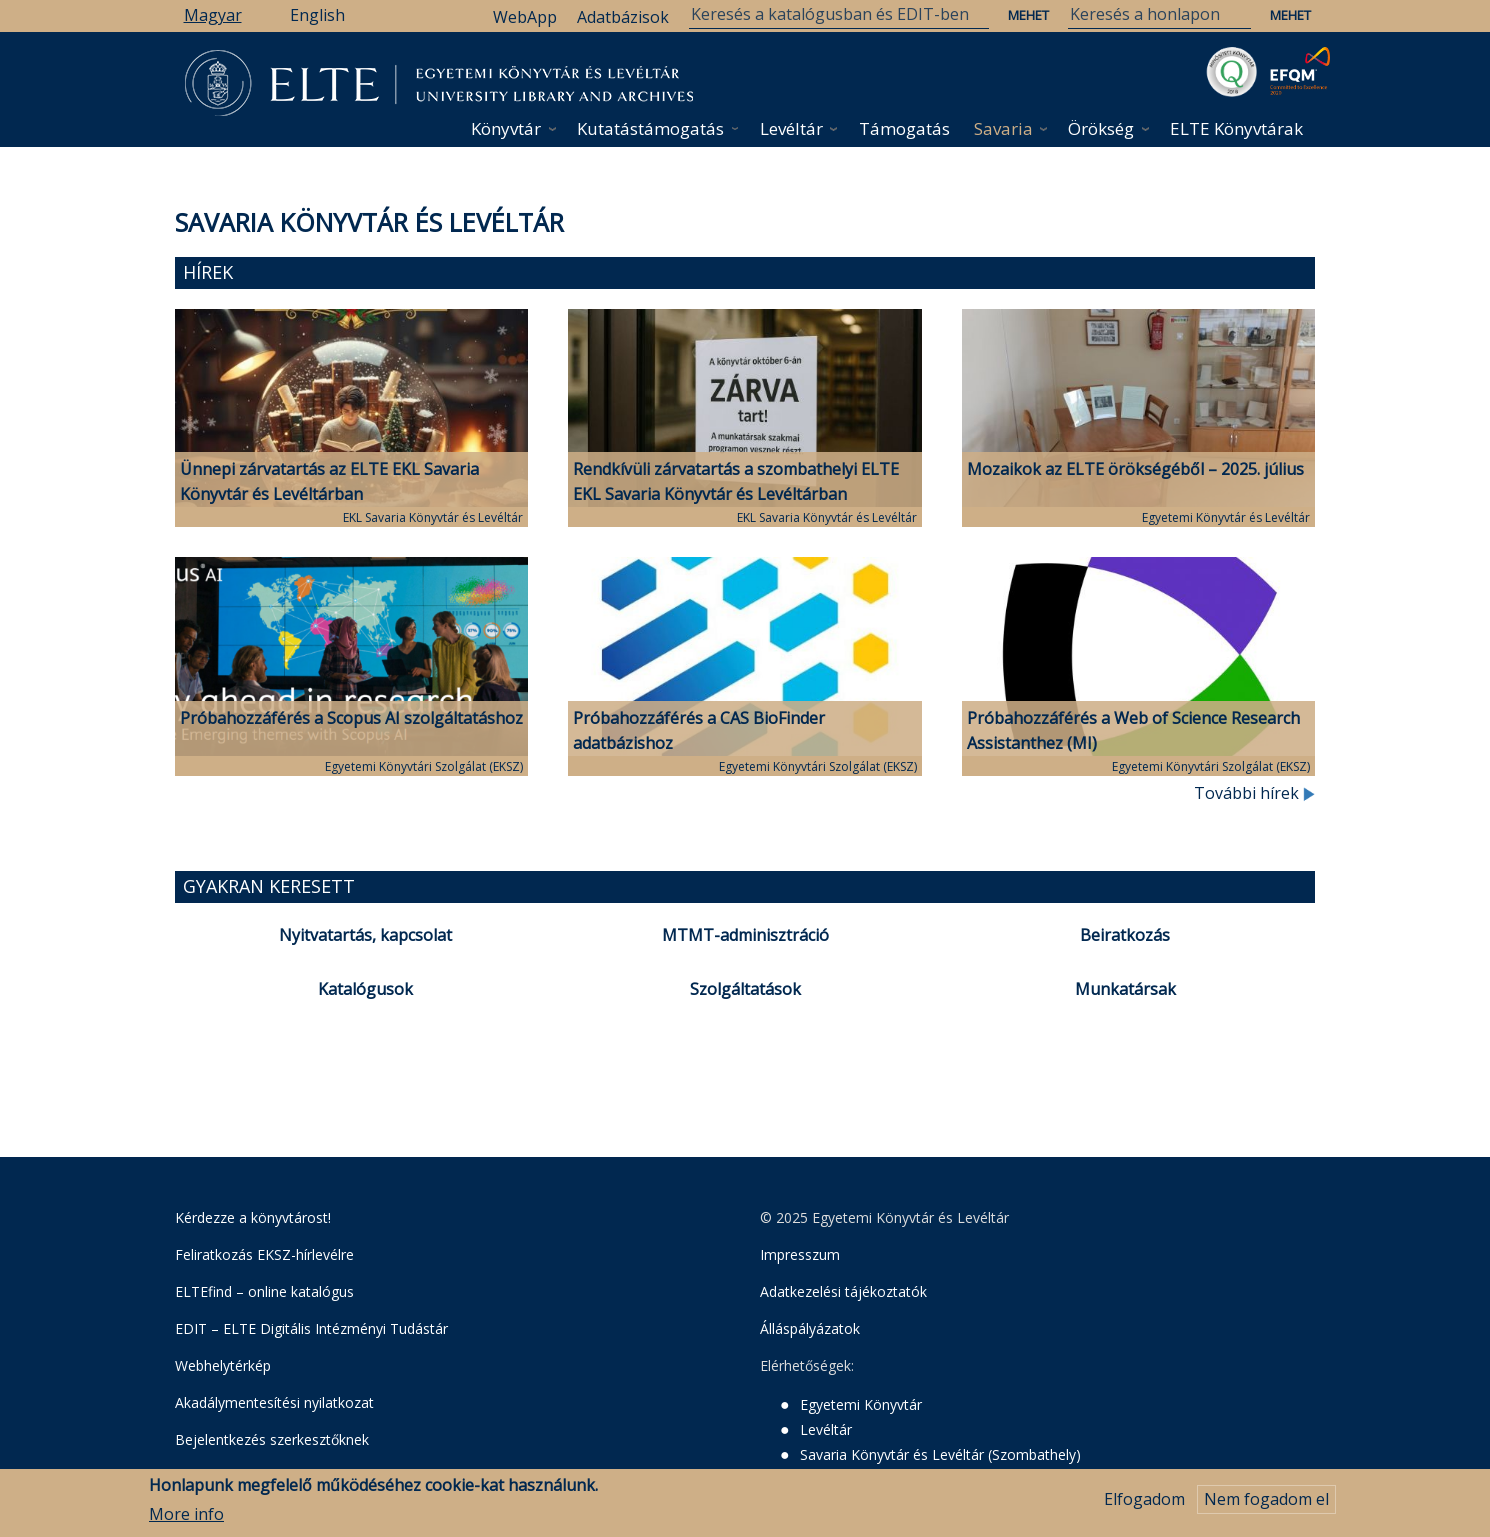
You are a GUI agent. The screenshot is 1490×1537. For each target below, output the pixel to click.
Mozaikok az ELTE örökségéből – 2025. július (1135, 469)
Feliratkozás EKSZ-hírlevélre (264, 1254)
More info (186, 1517)
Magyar (213, 15)
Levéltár (791, 128)
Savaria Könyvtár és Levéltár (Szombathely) (940, 1454)
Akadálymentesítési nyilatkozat (274, 1402)
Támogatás (904, 128)
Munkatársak (1125, 989)
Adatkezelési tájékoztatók (843, 1291)
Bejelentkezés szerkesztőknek (272, 1439)
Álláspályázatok (810, 1328)
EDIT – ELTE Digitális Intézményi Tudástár (311, 1328)
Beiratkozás (1125, 935)
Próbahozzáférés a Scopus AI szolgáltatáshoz (351, 718)
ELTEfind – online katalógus (264, 1291)
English (317, 15)
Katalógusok (365, 989)
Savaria (1003, 128)
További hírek (1254, 793)
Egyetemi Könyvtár (861, 1404)
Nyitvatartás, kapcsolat (365, 935)
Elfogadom (1144, 1502)
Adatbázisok (623, 17)
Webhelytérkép (223, 1365)
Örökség (1101, 128)
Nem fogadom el (1266, 1502)
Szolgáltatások (745, 989)
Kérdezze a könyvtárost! (253, 1217)
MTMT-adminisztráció (745, 935)
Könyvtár (506, 128)
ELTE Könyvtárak (1236, 128)
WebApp (525, 17)
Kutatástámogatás (650, 128)
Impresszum (800, 1254)
